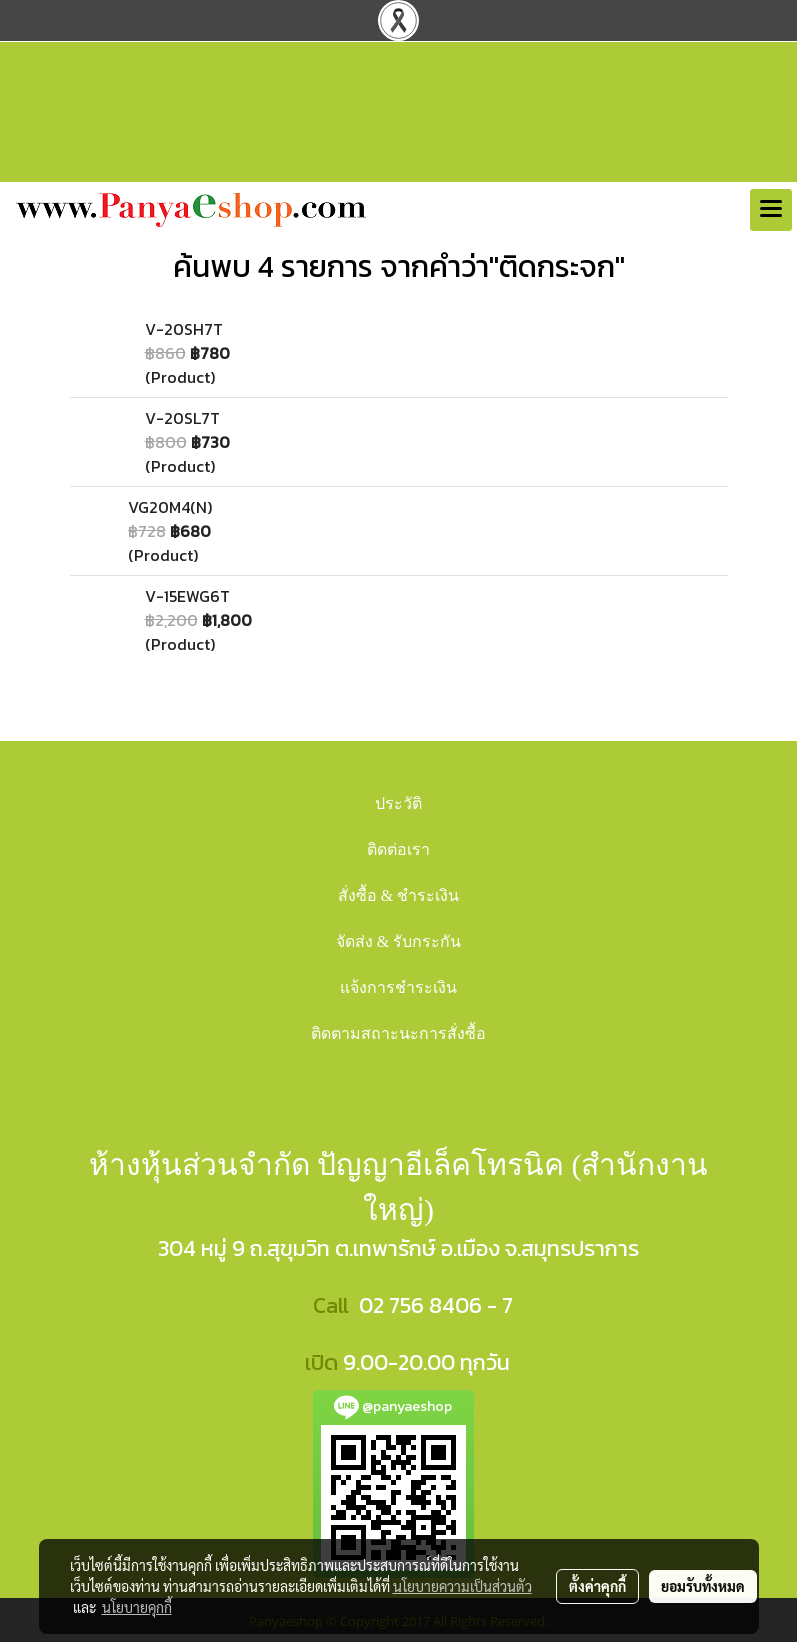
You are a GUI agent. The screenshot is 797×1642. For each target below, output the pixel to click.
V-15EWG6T (187, 596)
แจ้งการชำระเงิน (398, 987)
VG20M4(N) (170, 507)
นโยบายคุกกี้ (137, 1607)
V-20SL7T (182, 418)
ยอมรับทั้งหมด (703, 1586)
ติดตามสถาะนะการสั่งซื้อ (398, 1033)
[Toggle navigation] (771, 210)
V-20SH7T (184, 329)
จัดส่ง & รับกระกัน (398, 941)
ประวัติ (398, 803)
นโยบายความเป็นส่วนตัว (462, 1586)
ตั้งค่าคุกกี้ (597, 1586)
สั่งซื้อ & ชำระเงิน (398, 895)
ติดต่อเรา (398, 849)
